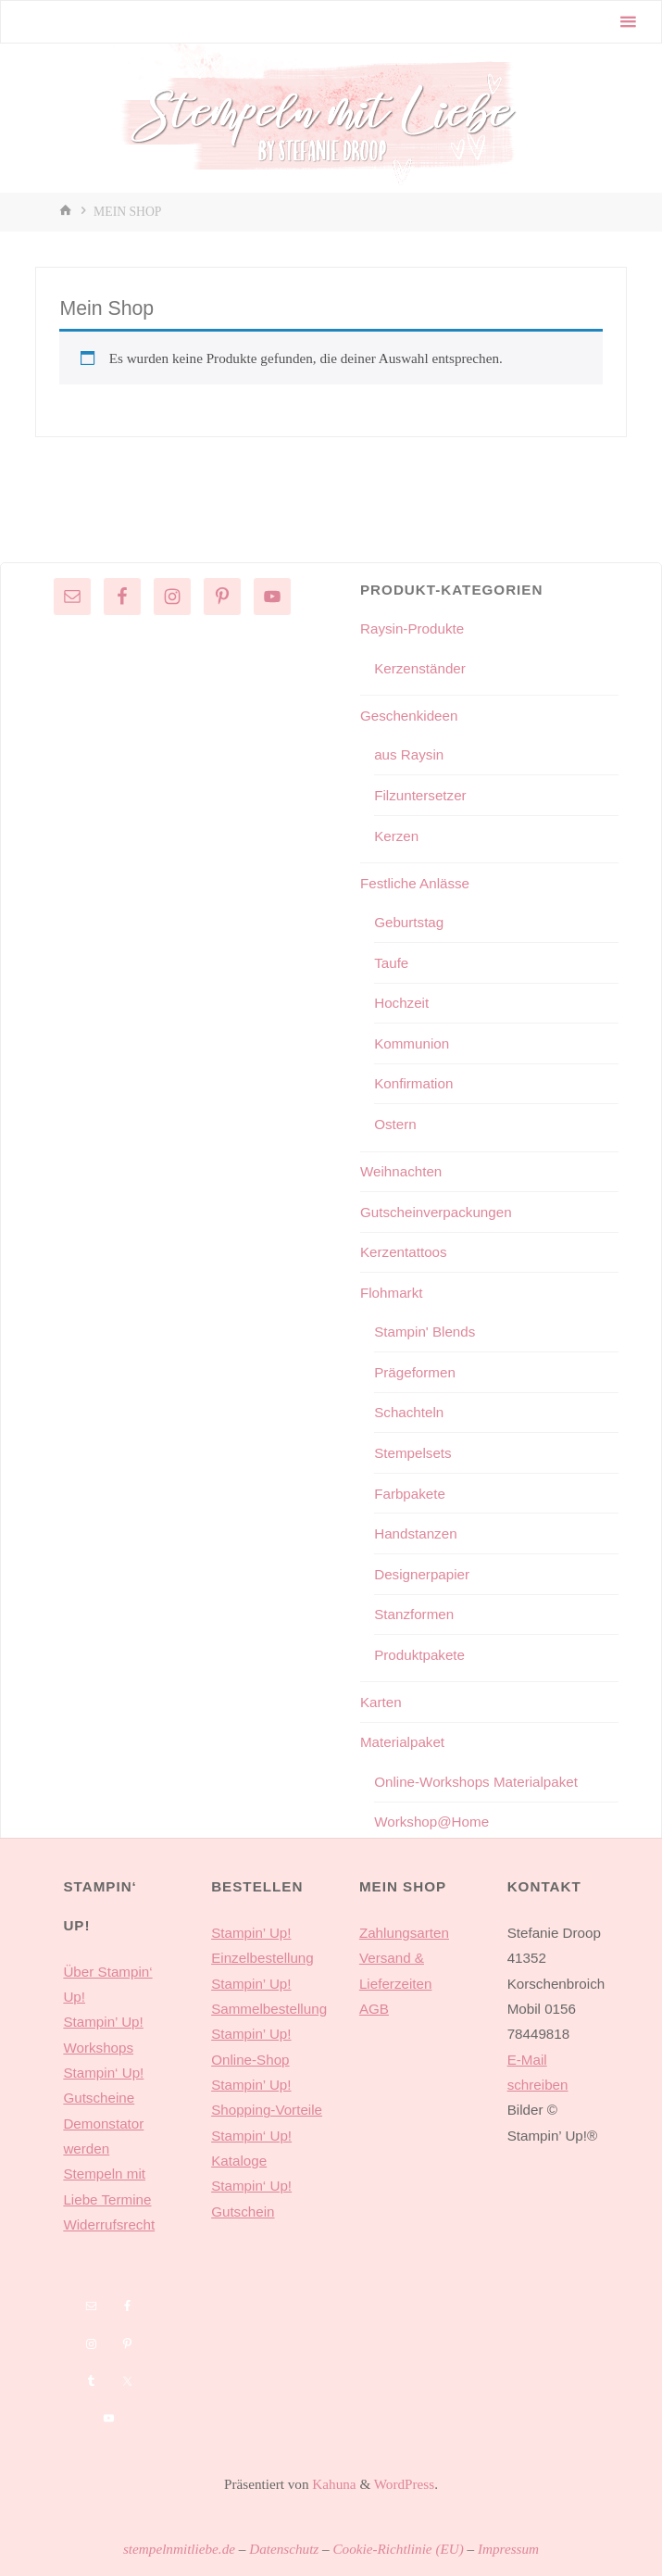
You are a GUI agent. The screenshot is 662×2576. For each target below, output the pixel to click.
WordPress (404, 2484)
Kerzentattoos (403, 1252)
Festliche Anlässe (414, 883)
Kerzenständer (420, 668)
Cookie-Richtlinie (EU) (397, 2549)
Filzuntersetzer (420, 795)
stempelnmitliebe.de (179, 2549)
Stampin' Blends (424, 1331)
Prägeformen (415, 1372)
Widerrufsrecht (109, 2224)
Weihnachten (401, 1171)
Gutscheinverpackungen (436, 1212)
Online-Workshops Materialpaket (476, 1782)
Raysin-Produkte (412, 628)
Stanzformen (414, 1614)
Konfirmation (413, 1083)
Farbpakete (409, 1494)
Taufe (391, 963)
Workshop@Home (431, 1821)
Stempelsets (413, 1453)
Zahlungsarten (404, 1933)
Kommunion (411, 1043)
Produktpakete (419, 1655)
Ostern (395, 1124)
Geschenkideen (409, 715)
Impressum (508, 2549)
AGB (374, 2009)
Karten (381, 1702)
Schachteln (408, 1412)
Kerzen (396, 836)
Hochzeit (401, 1003)
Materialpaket (402, 1742)
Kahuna (332, 2484)
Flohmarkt (391, 1293)
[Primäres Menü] (627, 22)
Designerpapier (421, 1574)
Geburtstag (408, 922)
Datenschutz (284, 2549)
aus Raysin (408, 754)
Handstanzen (415, 1533)
